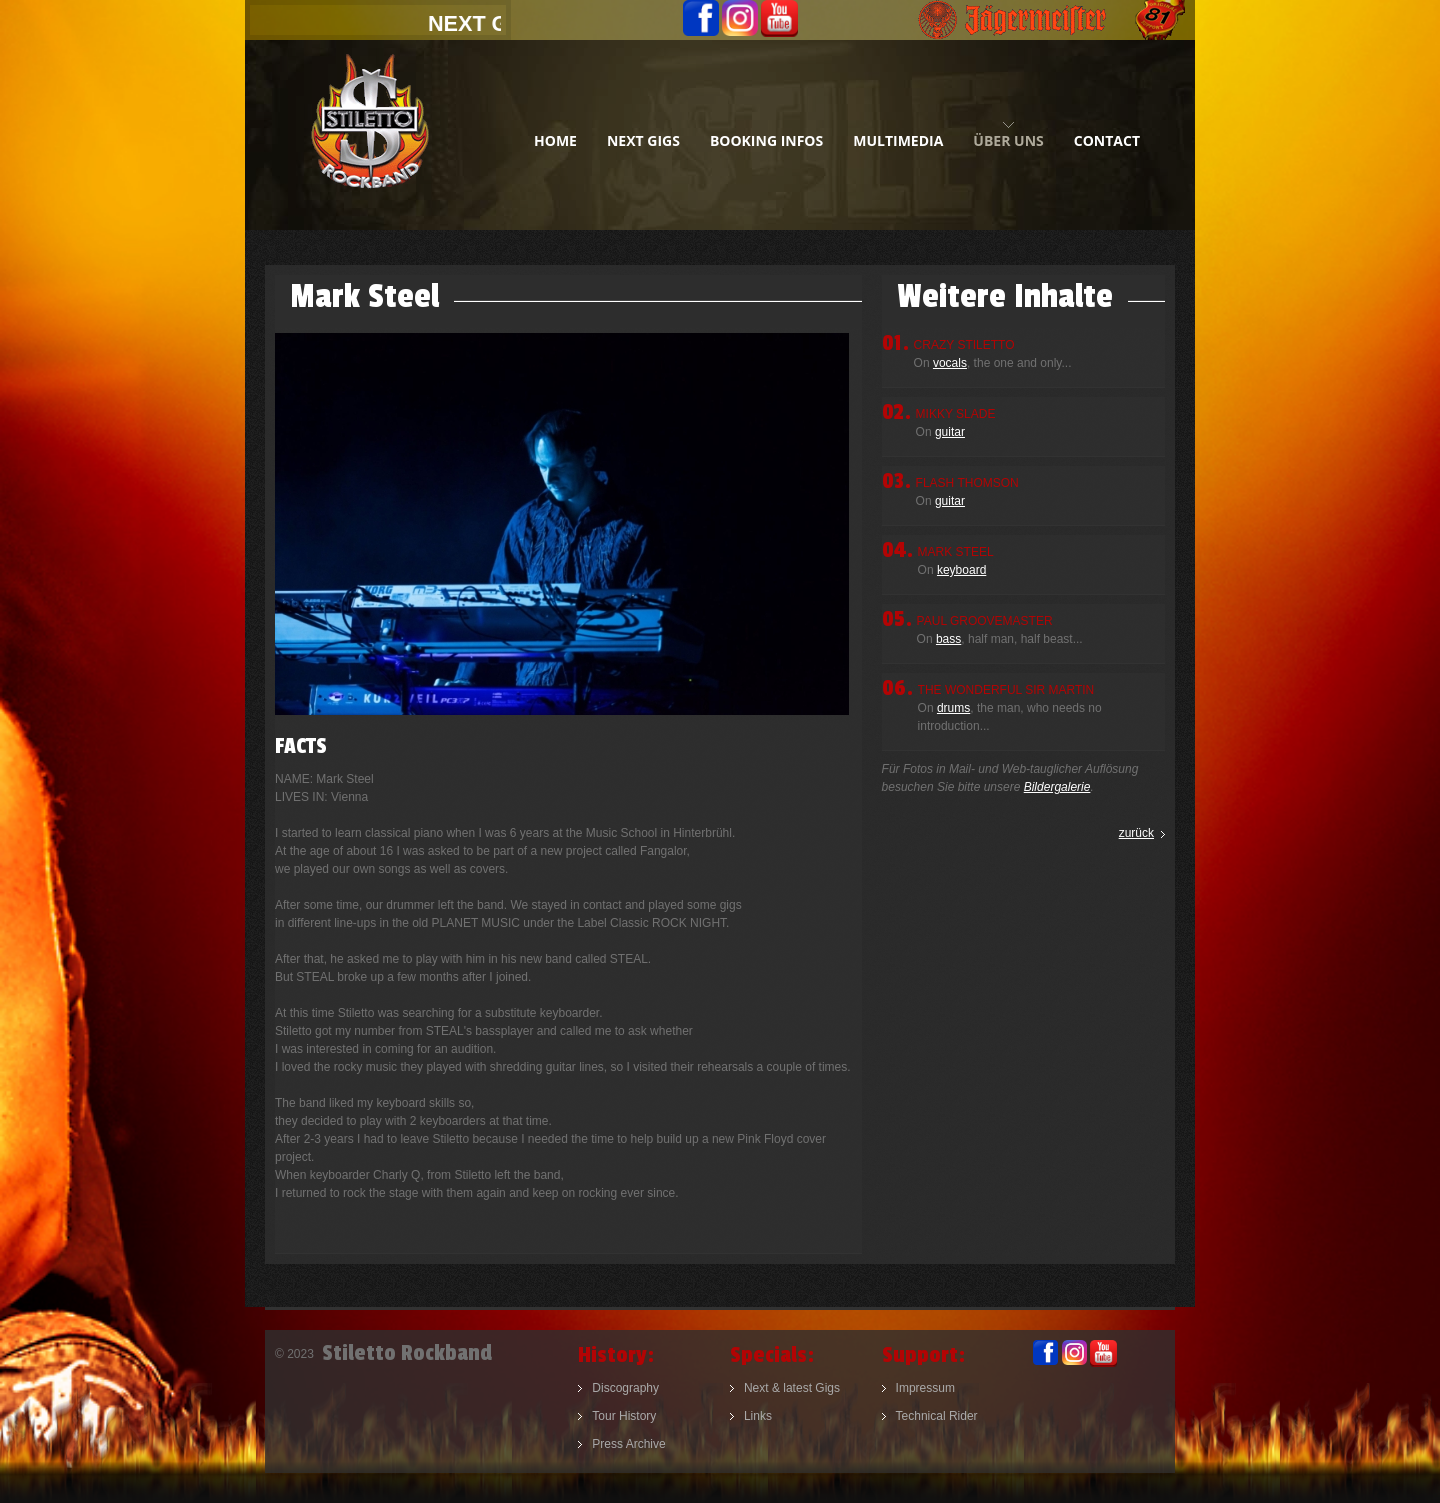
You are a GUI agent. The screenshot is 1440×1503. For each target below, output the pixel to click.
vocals (950, 363)
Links (758, 1416)
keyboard (961, 570)
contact (1107, 140)
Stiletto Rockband (369, 135)
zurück (1136, 833)
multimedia (898, 140)
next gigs (643, 140)
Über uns (1008, 140)
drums (953, 708)
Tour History (624, 1416)
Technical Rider (937, 1416)
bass (948, 639)
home (555, 140)
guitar (950, 432)
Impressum (925, 1388)
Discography (625, 1388)
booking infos (766, 140)
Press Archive (628, 1444)
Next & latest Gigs (792, 1388)
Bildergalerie (1057, 787)
